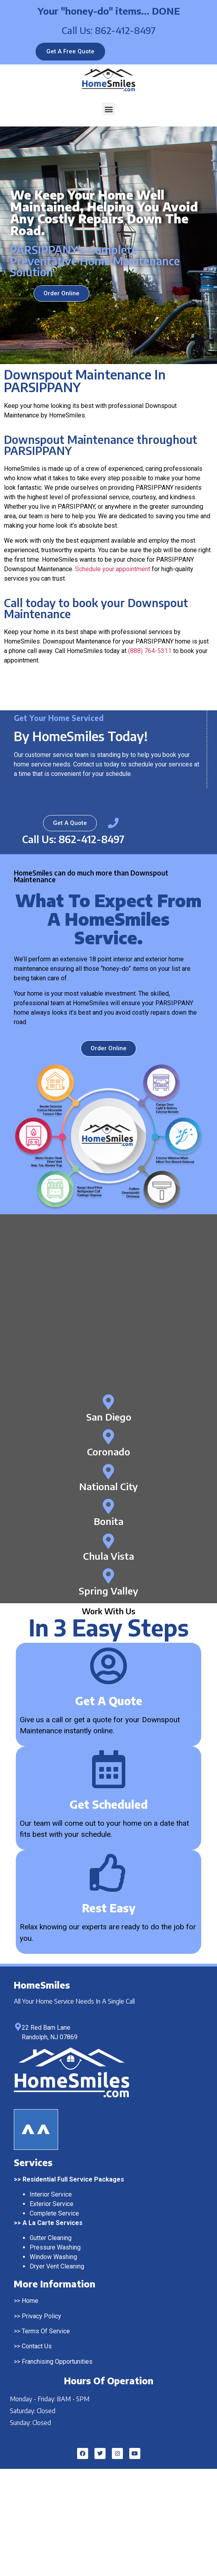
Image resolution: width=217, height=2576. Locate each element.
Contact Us (37, 2346)
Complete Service (54, 2213)
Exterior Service (52, 2204)
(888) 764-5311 (150, 651)
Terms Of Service (46, 2331)
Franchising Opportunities (57, 2361)
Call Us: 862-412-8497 (109, 30)
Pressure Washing (55, 2247)
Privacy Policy (41, 2316)
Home (30, 2300)
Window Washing (53, 2257)
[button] (108, 108)
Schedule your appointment (112, 569)
